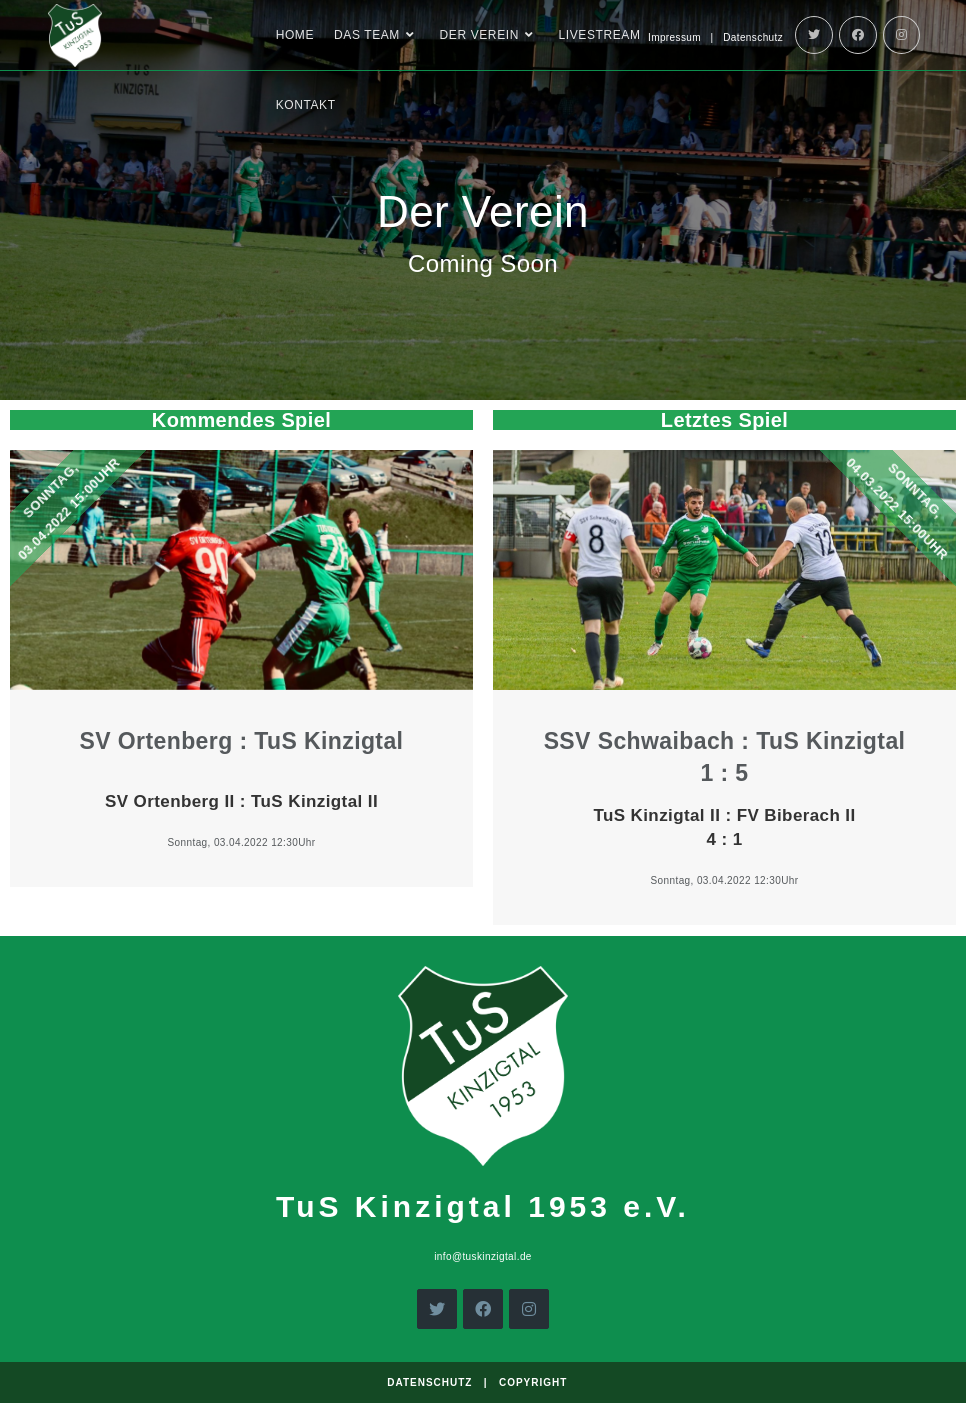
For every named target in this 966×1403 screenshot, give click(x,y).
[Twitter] (814, 35)
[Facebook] (858, 35)
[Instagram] (901, 35)
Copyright (533, 1382)
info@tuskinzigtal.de (483, 1256)
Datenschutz (753, 37)
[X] (437, 1309)
